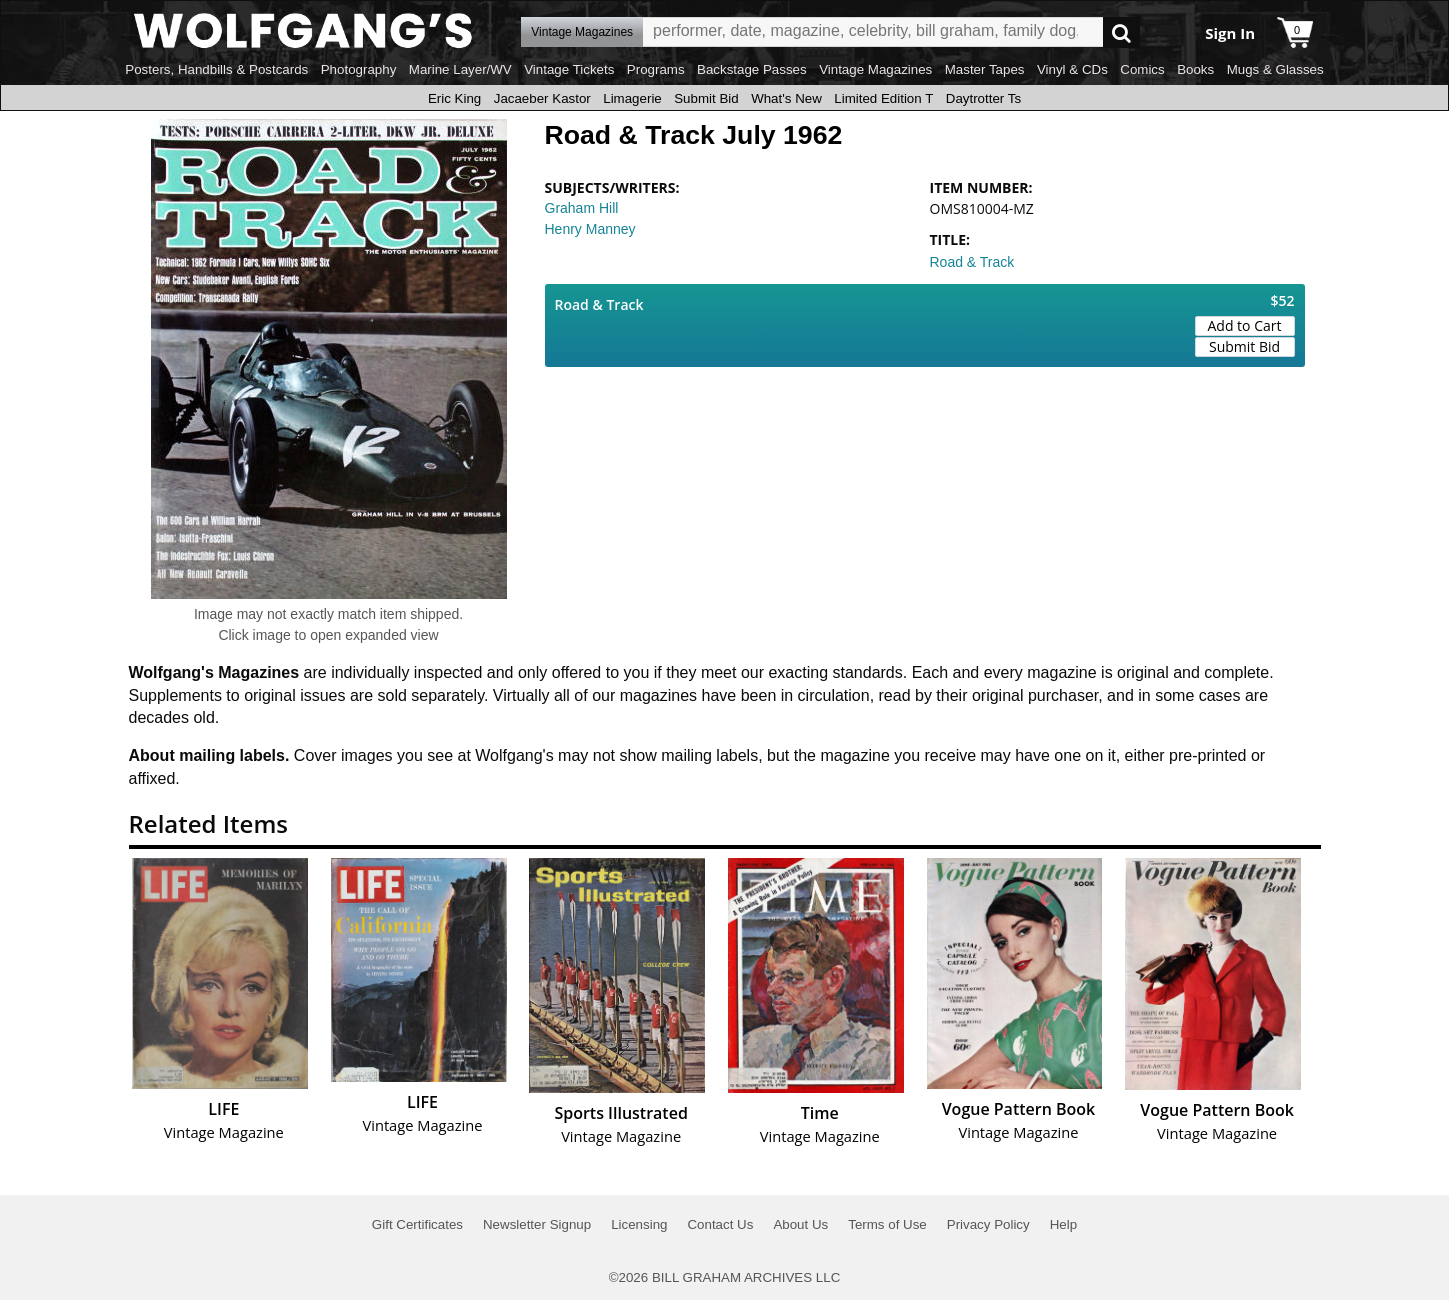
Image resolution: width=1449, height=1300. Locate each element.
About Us (800, 1224)
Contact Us (720, 1224)
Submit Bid (706, 98)
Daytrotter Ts (983, 98)
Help (1063, 1224)
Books (1195, 69)
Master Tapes (985, 69)
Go (1121, 32)
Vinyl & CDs (1072, 69)
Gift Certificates (417, 1224)
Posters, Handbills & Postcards (216, 69)
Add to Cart (1245, 325)
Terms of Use (887, 1224)
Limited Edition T (883, 98)
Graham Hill (582, 208)
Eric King (454, 98)
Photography (359, 69)
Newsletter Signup (537, 1224)
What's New (786, 98)
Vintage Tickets (569, 69)
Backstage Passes (752, 69)
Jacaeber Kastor (542, 98)
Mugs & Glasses (1275, 69)
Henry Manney (590, 229)
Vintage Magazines (875, 69)
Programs (656, 69)
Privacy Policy (988, 1224)
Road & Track (972, 262)
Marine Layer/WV (460, 69)
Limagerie (632, 98)
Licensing (639, 1224)
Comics (1142, 69)
